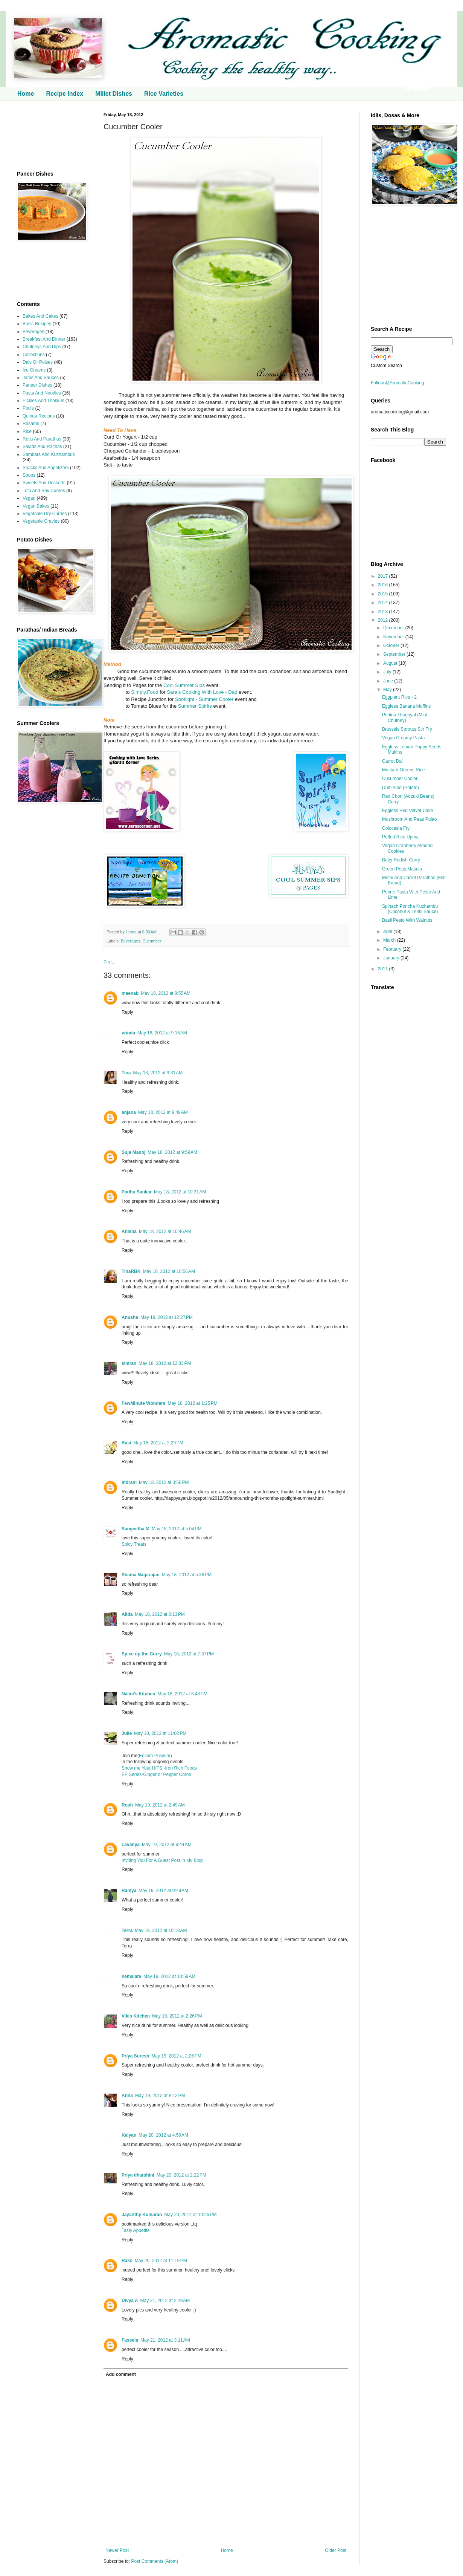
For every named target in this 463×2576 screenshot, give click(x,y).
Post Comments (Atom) (154, 2561)
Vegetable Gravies (41, 521)
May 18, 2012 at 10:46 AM (165, 1231)
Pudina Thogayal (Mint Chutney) (404, 717)
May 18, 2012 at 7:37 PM (189, 1654)
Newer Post (117, 2550)
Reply (127, 1012)
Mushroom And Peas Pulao (409, 819)
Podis (28, 408)
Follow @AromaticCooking (397, 382)
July (388, 672)
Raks (127, 2260)
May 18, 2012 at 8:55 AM (165, 993)
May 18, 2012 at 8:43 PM (182, 1693)
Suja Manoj (133, 1152)
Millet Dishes (113, 93)
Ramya (129, 1890)
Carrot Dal (392, 761)
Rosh (127, 1805)
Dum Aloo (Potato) (400, 787)
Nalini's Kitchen (138, 1693)
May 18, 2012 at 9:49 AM (163, 1112)
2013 (383, 611)
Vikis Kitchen (136, 2016)
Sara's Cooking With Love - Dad (203, 692)
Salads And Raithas (42, 446)
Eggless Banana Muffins (406, 706)
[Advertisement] (49, 135)
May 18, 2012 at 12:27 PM (166, 1317)
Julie (127, 1733)
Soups (29, 475)
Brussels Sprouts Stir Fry (407, 729)
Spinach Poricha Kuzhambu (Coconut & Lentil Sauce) (410, 909)
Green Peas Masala (402, 869)
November (394, 636)
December (394, 627)
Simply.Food (144, 692)
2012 (383, 620)
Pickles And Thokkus (43, 400)
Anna (127, 2095)
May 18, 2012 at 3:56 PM (164, 1482)
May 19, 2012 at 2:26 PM (177, 2016)
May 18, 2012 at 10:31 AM (180, 1192)
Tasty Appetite (136, 2230)
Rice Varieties (163, 93)
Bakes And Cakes (40, 316)
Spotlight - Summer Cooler (204, 699)
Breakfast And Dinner (44, 339)
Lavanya (131, 1844)
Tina (126, 1072)
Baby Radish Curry (401, 860)
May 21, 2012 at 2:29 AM (165, 2300)
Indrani (129, 1482)
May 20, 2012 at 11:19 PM (161, 2260)
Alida (127, 1614)
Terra (127, 1930)
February (392, 949)
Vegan (29, 498)
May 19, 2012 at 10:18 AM (161, 1930)
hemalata (131, 1976)
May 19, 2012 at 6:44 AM (167, 1844)
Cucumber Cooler (399, 778)
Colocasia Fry (396, 828)
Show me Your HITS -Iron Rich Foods (159, 1768)
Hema (132, 932)
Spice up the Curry (142, 1654)
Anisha (129, 1231)
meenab (130, 993)
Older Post (335, 2550)
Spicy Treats (134, 1544)
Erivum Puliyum (154, 1755)
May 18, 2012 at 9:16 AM (162, 1033)
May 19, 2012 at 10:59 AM (169, 1976)
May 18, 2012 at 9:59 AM (172, 1152)
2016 (383, 584)
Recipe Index (64, 93)
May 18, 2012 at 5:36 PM (187, 1574)
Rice (27, 431)
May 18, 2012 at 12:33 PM (165, 1363)
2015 (383, 594)
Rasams (31, 423)
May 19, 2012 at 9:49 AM (163, 1890)
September (395, 654)
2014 (383, 602)
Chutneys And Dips (42, 346)
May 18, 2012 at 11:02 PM (160, 1733)
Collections (34, 354)
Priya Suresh (135, 2056)
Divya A (130, 2300)
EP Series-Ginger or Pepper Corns (156, 1774)
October (392, 645)
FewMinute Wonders (143, 1403)
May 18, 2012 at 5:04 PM (176, 1528)
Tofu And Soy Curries (44, 490)
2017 (383, 576)
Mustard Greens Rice (403, 769)
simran (129, 1363)
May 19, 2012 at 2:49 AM (160, 1805)
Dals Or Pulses (38, 362)
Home (25, 93)
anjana (129, 1112)
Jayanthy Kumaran (142, 2214)
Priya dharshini (138, 2175)
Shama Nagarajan (141, 1574)
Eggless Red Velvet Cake (407, 810)
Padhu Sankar (137, 1192)
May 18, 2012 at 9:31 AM (158, 1072)
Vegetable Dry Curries (45, 513)
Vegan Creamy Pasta (403, 737)
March (390, 940)
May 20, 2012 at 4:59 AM (163, 2135)
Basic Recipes (37, 323)
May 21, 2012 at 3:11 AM (165, 2340)
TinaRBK (131, 1271)
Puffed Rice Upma (400, 837)
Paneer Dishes (37, 385)
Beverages (130, 941)
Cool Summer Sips (184, 685)
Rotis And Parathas (42, 439)
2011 (383, 968)
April (388, 931)
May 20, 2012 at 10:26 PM (190, 2214)
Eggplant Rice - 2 (399, 697)
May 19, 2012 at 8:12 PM (160, 2095)
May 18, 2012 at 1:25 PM (192, 1403)
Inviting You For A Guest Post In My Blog (162, 1860)
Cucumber (151, 941)
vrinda (128, 1033)
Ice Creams (34, 370)
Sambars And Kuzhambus (49, 454)
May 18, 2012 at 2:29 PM (158, 1443)
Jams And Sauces (41, 377)
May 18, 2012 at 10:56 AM (169, 1271)
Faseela (130, 2340)
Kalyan (129, 2135)
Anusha (130, 1317)
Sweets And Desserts (44, 482)
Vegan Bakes (36, 506)
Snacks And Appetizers (46, 467)
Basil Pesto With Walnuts (407, 920)
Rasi (126, 1443)
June (388, 681)
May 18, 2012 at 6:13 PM (159, 1614)
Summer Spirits (194, 706)
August (391, 663)
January (392, 958)
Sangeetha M (135, 1528)
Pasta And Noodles (42, 393)
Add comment (121, 2374)
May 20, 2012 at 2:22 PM (181, 2175)
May (388, 689)
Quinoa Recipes (39, 416)
